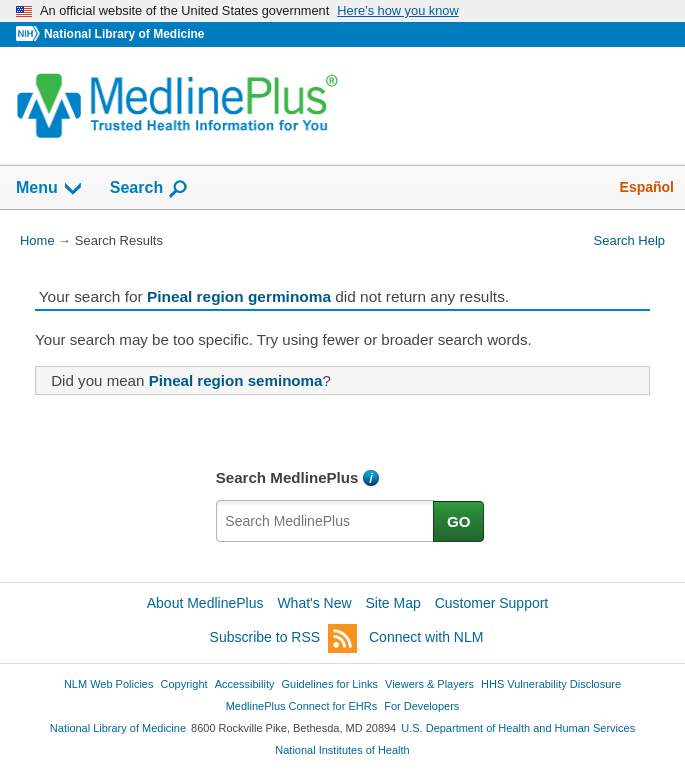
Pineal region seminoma (236, 380)
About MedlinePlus (205, 603)
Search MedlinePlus (287, 477)
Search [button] (149, 189)
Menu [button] (50, 189)
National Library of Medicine (124, 34)
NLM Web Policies (109, 684)
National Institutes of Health (342, 750)
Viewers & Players (429, 684)
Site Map (393, 603)
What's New (314, 603)
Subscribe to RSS (284, 638)
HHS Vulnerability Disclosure (551, 684)
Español (647, 187)
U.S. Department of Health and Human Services (518, 728)
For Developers (421, 706)
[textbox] (325, 521)
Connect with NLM (426, 637)
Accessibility (245, 684)
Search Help (629, 240)
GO (459, 521)
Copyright (184, 684)
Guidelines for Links (330, 684)
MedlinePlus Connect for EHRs (301, 706)
